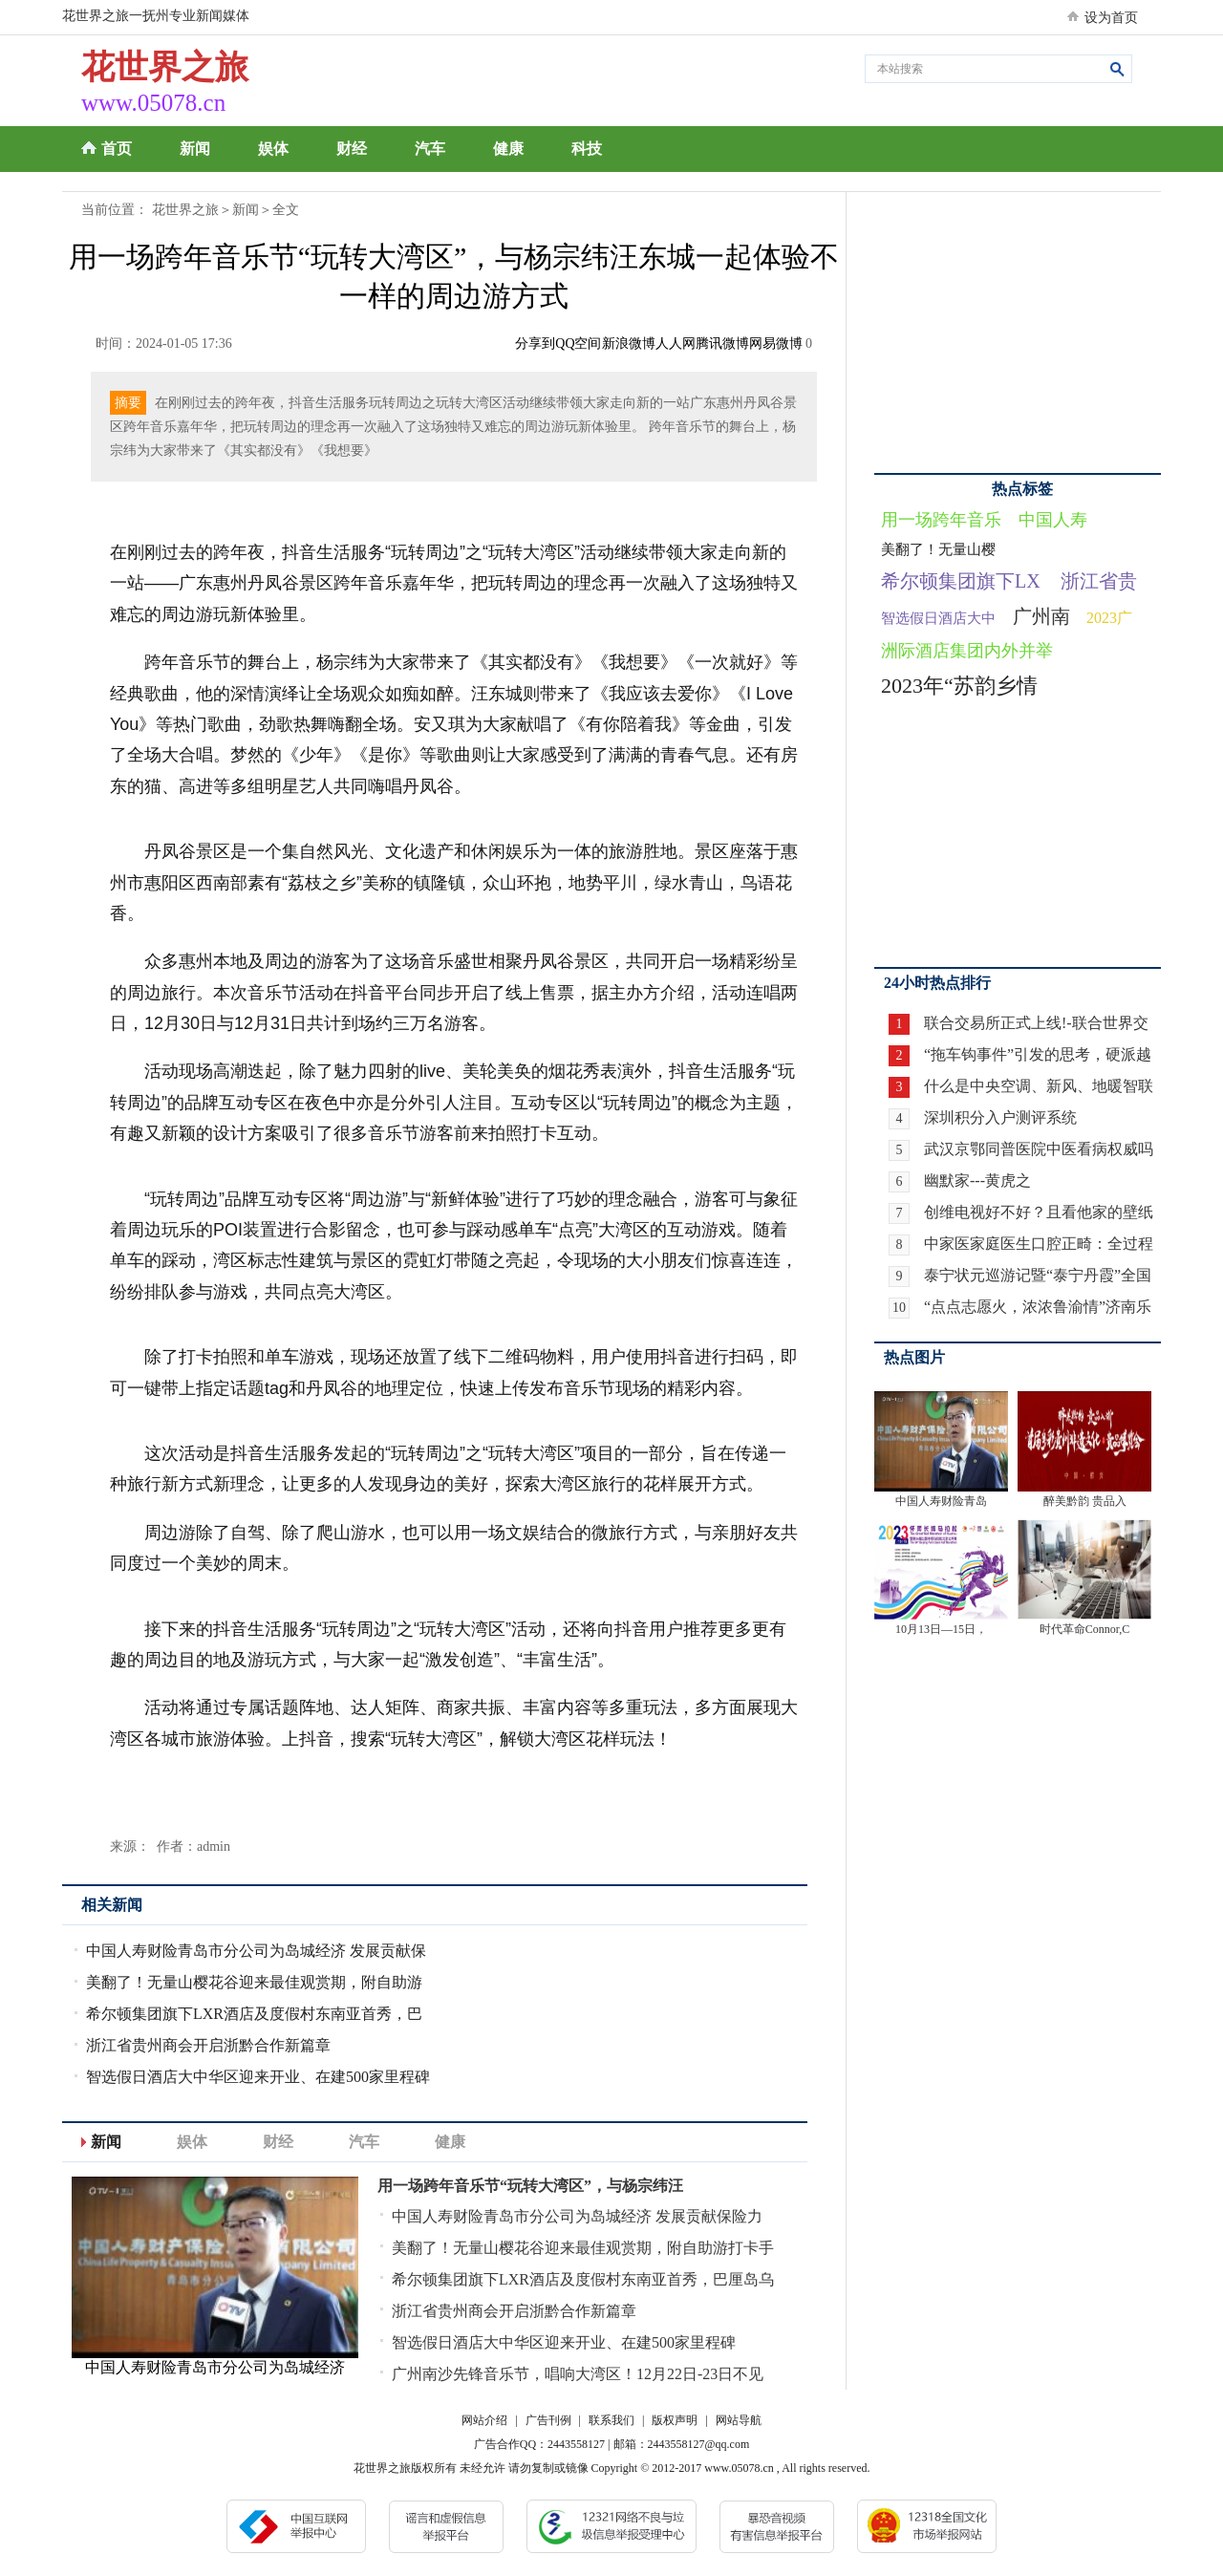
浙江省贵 (1099, 580)
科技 (586, 148)
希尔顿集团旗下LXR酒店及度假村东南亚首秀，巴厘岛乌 (583, 2279)
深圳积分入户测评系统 (1000, 1117)
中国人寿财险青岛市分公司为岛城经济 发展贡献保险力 (577, 2216)
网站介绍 (484, 2420)
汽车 (430, 148)
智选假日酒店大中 (938, 618)
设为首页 (1111, 18)
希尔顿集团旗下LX (961, 580)
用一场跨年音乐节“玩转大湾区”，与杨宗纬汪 (530, 2186)
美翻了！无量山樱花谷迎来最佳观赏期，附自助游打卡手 (583, 2248)
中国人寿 (1053, 519)
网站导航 (739, 2420)
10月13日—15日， (941, 1629)
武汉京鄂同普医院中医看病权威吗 (1038, 1149)
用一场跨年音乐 (941, 519)
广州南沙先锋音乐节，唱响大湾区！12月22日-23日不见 (577, 2374)
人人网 (675, 343)
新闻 (195, 148)
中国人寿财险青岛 (941, 1501)
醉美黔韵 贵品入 (1084, 1501)
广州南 (1041, 616)
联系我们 (611, 2420)
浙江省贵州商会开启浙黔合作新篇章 (208, 2045)
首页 (116, 148)
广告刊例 (548, 2420)
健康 (508, 148)
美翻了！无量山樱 (938, 549)
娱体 (273, 148)
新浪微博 (628, 343)
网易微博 (776, 343)
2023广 (1109, 618)
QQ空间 (578, 343)
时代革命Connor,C (1085, 1629)
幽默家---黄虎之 (977, 1180)
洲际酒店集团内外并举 (967, 650)
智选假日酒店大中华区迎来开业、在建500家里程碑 (258, 2077)
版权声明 (674, 2420)
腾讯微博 (722, 343)
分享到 (535, 343)
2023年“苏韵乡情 (959, 686)
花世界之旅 (185, 210)
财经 (351, 148)
